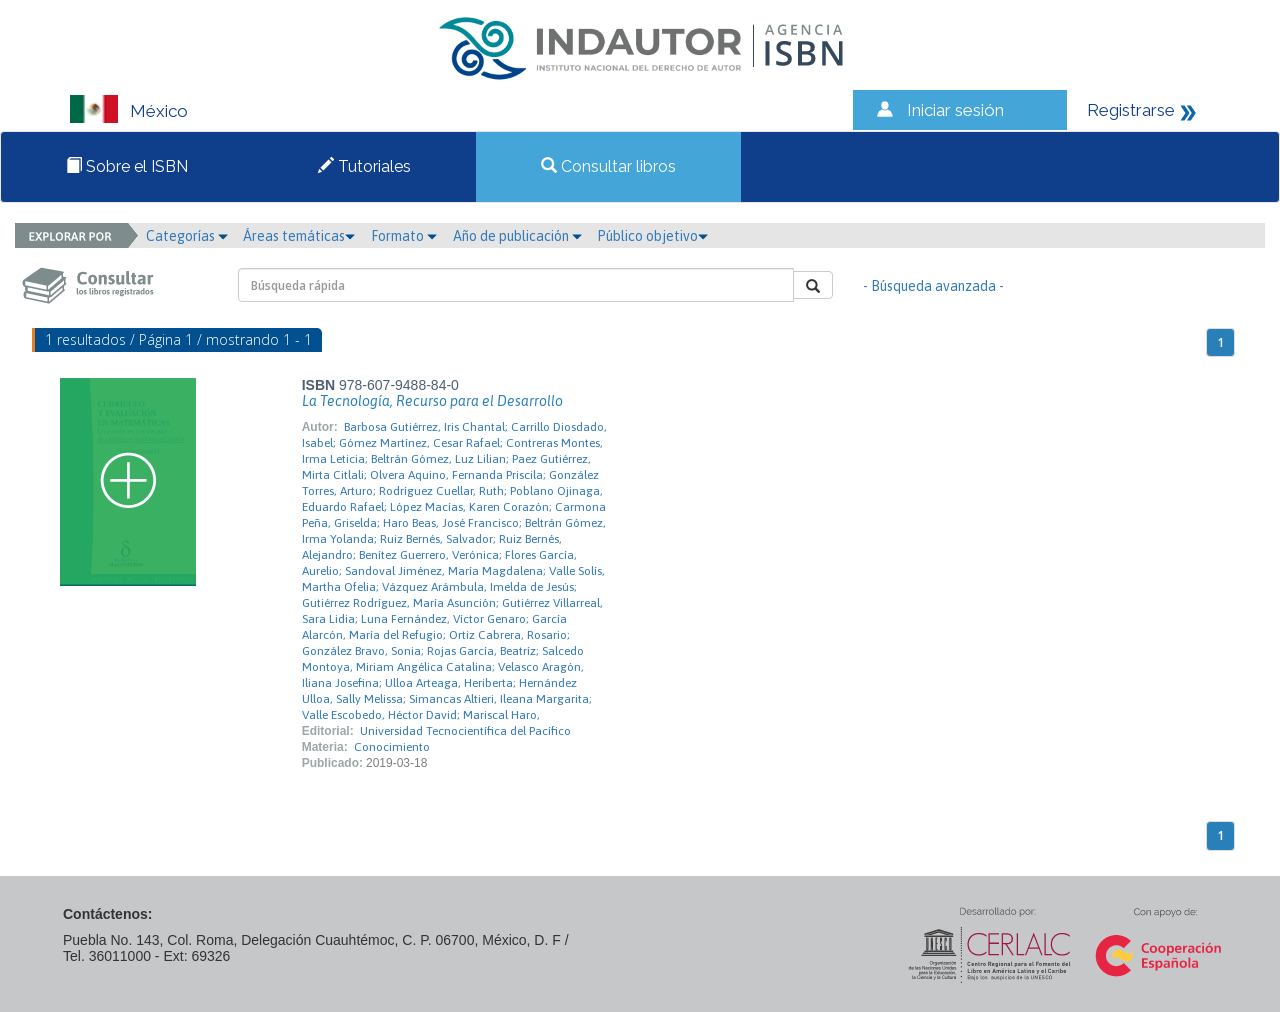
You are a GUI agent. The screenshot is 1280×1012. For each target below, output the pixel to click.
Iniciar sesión (955, 110)
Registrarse (1131, 110)
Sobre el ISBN (127, 166)
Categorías (187, 236)
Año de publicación (517, 236)
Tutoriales (364, 166)
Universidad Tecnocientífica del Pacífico (465, 731)
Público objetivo (652, 236)
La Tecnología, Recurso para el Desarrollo (432, 401)
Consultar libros (608, 166)
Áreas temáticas (299, 236)
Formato (404, 236)
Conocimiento (392, 747)
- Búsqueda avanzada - (933, 286)
